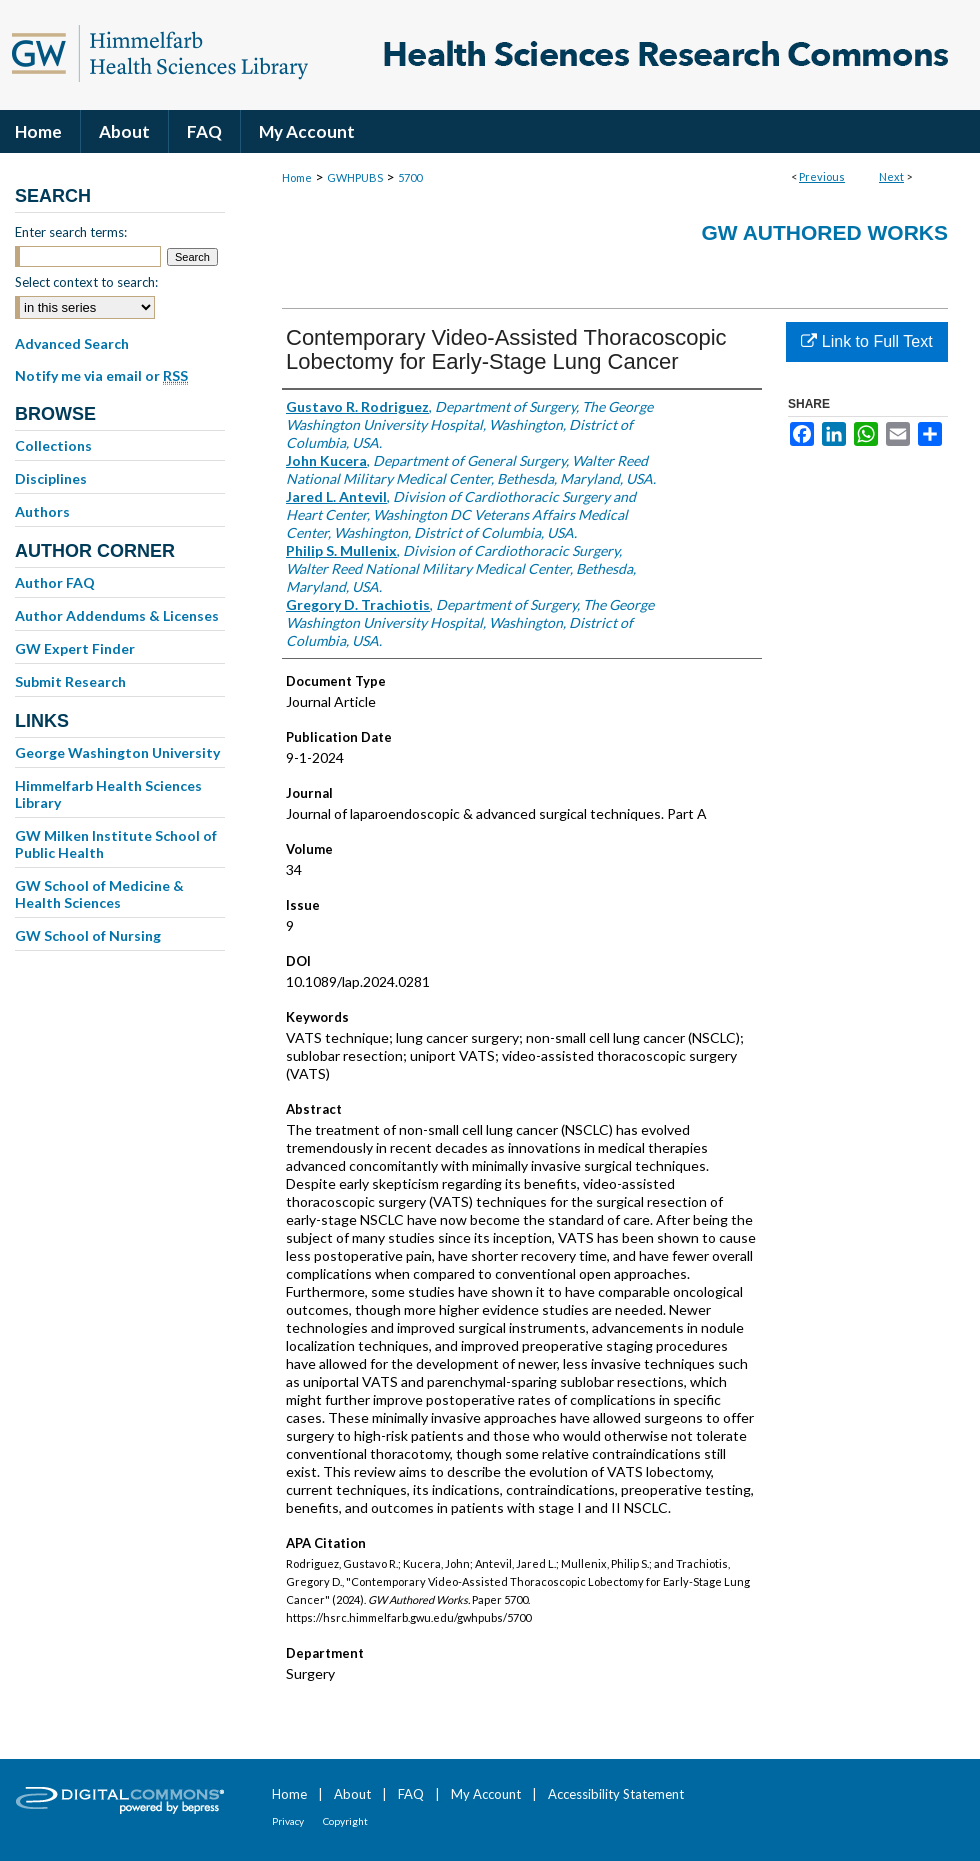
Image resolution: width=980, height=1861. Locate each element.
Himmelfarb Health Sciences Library (108, 794)
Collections (53, 445)
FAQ (411, 1794)
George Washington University (117, 752)
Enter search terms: (71, 232)
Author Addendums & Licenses (117, 615)
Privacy (288, 1821)
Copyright (345, 1821)
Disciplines (51, 478)
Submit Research (70, 681)
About (352, 1794)
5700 (410, 177)
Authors (42, 511)
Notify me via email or (101, 376)
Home (297, 177)
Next (891, 176)
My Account (486, 1794)
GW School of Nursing (88, 935)
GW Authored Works (824, 232)
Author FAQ (55, 582)
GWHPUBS (355, 177)
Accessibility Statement (616, 1794)
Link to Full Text (866, 341)
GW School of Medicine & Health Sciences (99, 894)
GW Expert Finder (75, 648)
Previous (822, 176)
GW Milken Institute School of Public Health (116, 844)
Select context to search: (86, 282)
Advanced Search (72, 343)
